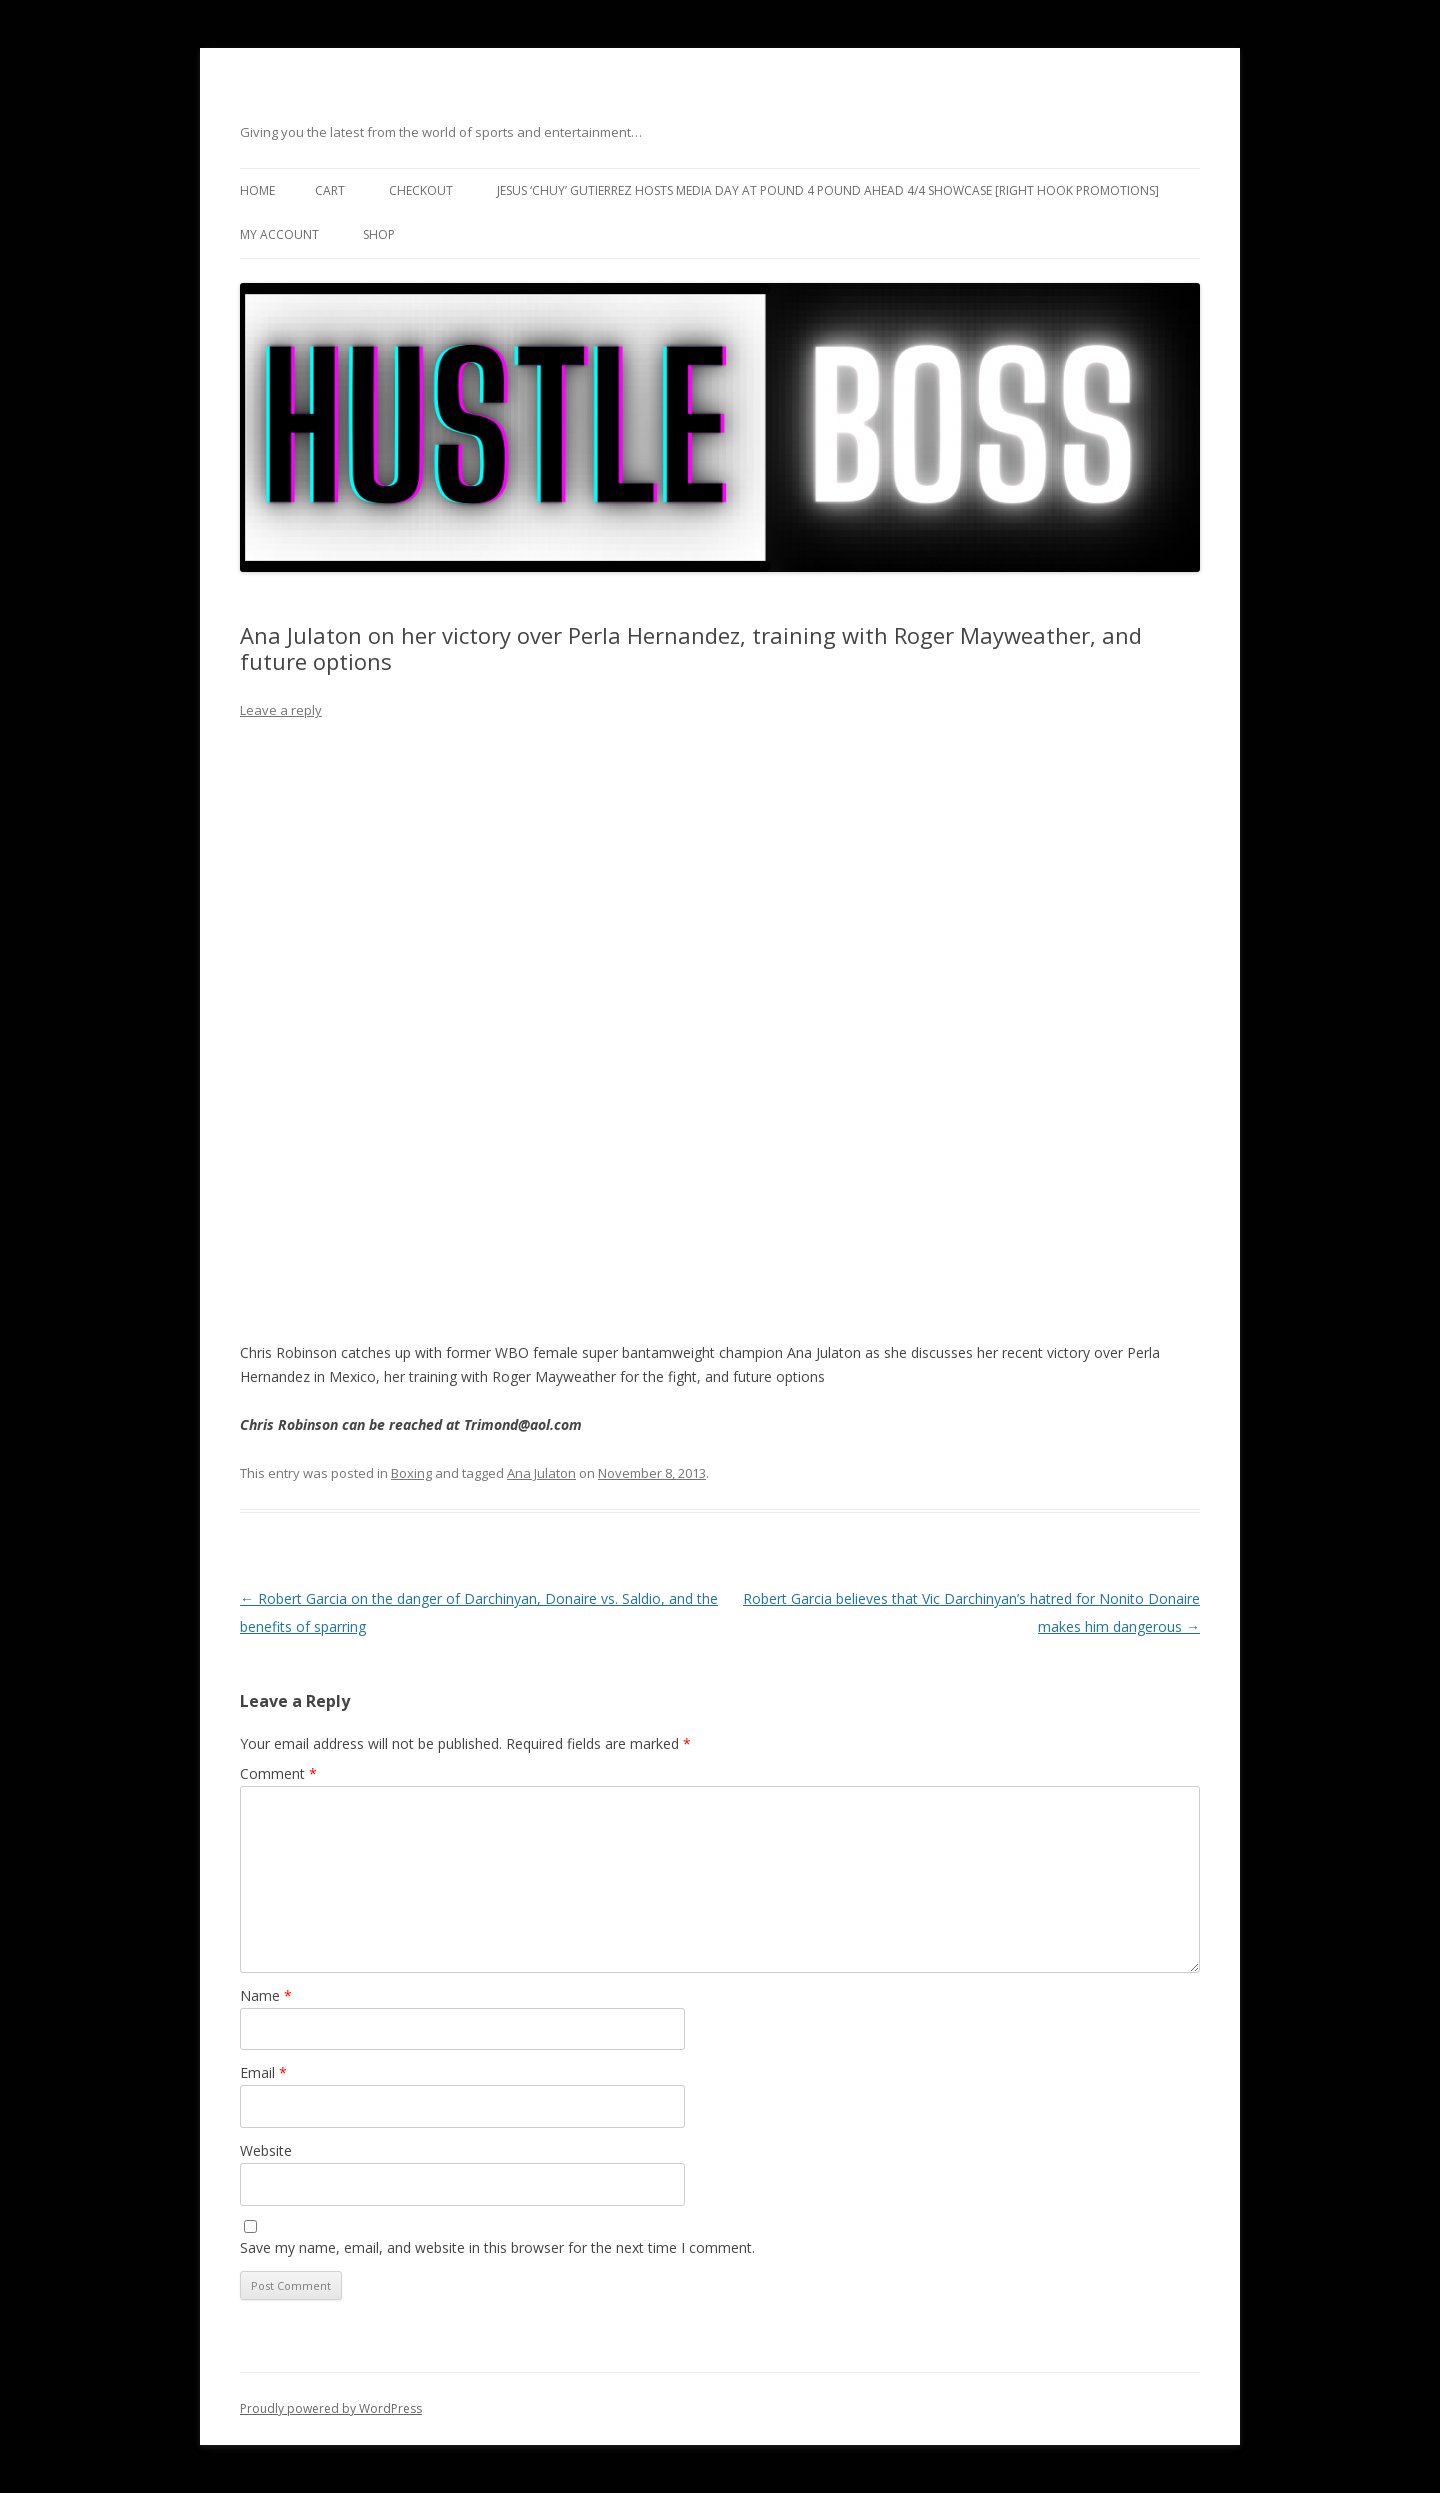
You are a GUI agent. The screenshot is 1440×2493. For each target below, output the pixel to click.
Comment (278, 1773)
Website (266, 2150)
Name (266, 1995)
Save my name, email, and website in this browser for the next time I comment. (497, 2247)
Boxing (411, 1473)
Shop (379, 234)
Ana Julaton (541, 1473)
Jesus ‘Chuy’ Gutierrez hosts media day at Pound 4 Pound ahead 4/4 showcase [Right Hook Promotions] (828, 190)
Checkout (421, 190)
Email (263, 2072)
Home (257, 190)
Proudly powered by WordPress (331, 2408)
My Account (279, 234)
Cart (330, 190)
